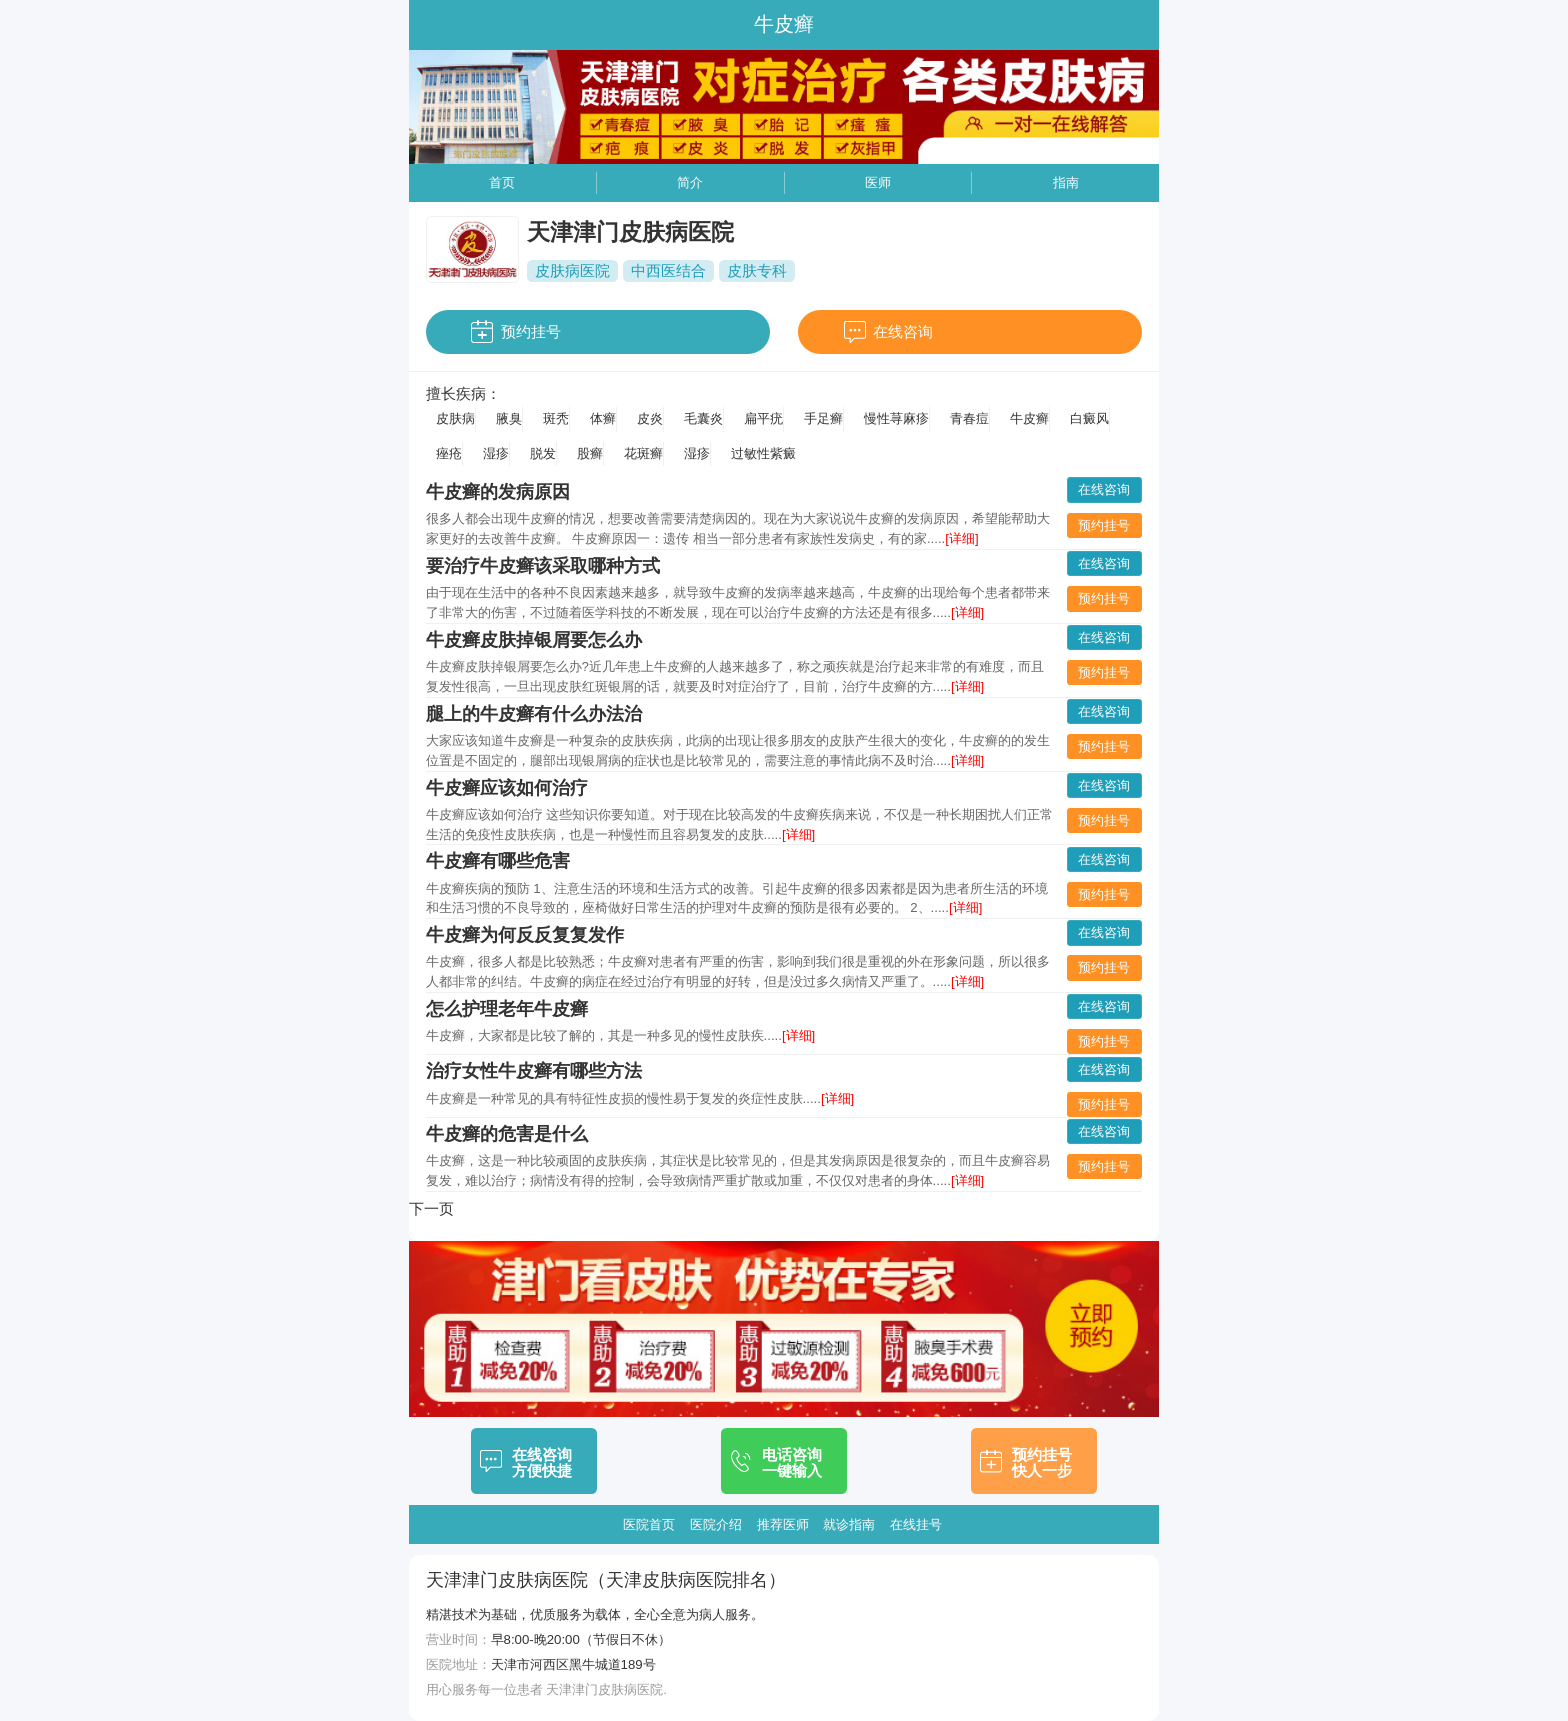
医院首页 (649, 1524)
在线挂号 (916, 1524)
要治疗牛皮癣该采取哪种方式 (543, 566)
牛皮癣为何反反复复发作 (525, 935)
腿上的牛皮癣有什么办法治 (534, 714)
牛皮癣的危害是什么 (507, 1134)
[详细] (961, 538)
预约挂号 (531, 331)
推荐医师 (783, 1524)
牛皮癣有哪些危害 (498, 861)
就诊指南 (849, 1524)
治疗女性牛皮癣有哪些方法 (534, 1071)
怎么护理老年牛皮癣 (507, 1009)
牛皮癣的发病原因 (498, 492)
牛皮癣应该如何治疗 (507, 788)
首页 (502, 182)
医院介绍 (716, 1524)
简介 (690, 182)
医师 (878, 182)
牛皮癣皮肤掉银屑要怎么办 (534, 640)
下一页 (431, 1208)
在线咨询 (903, 331)
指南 (1066, 182)
